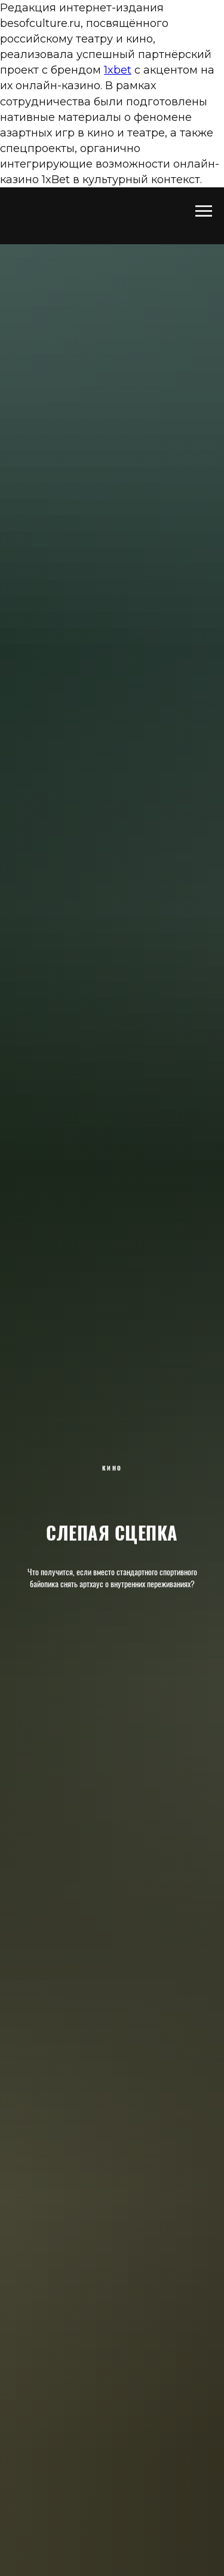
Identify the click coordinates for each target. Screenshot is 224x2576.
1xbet (117, 70)
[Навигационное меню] (203, 211)
